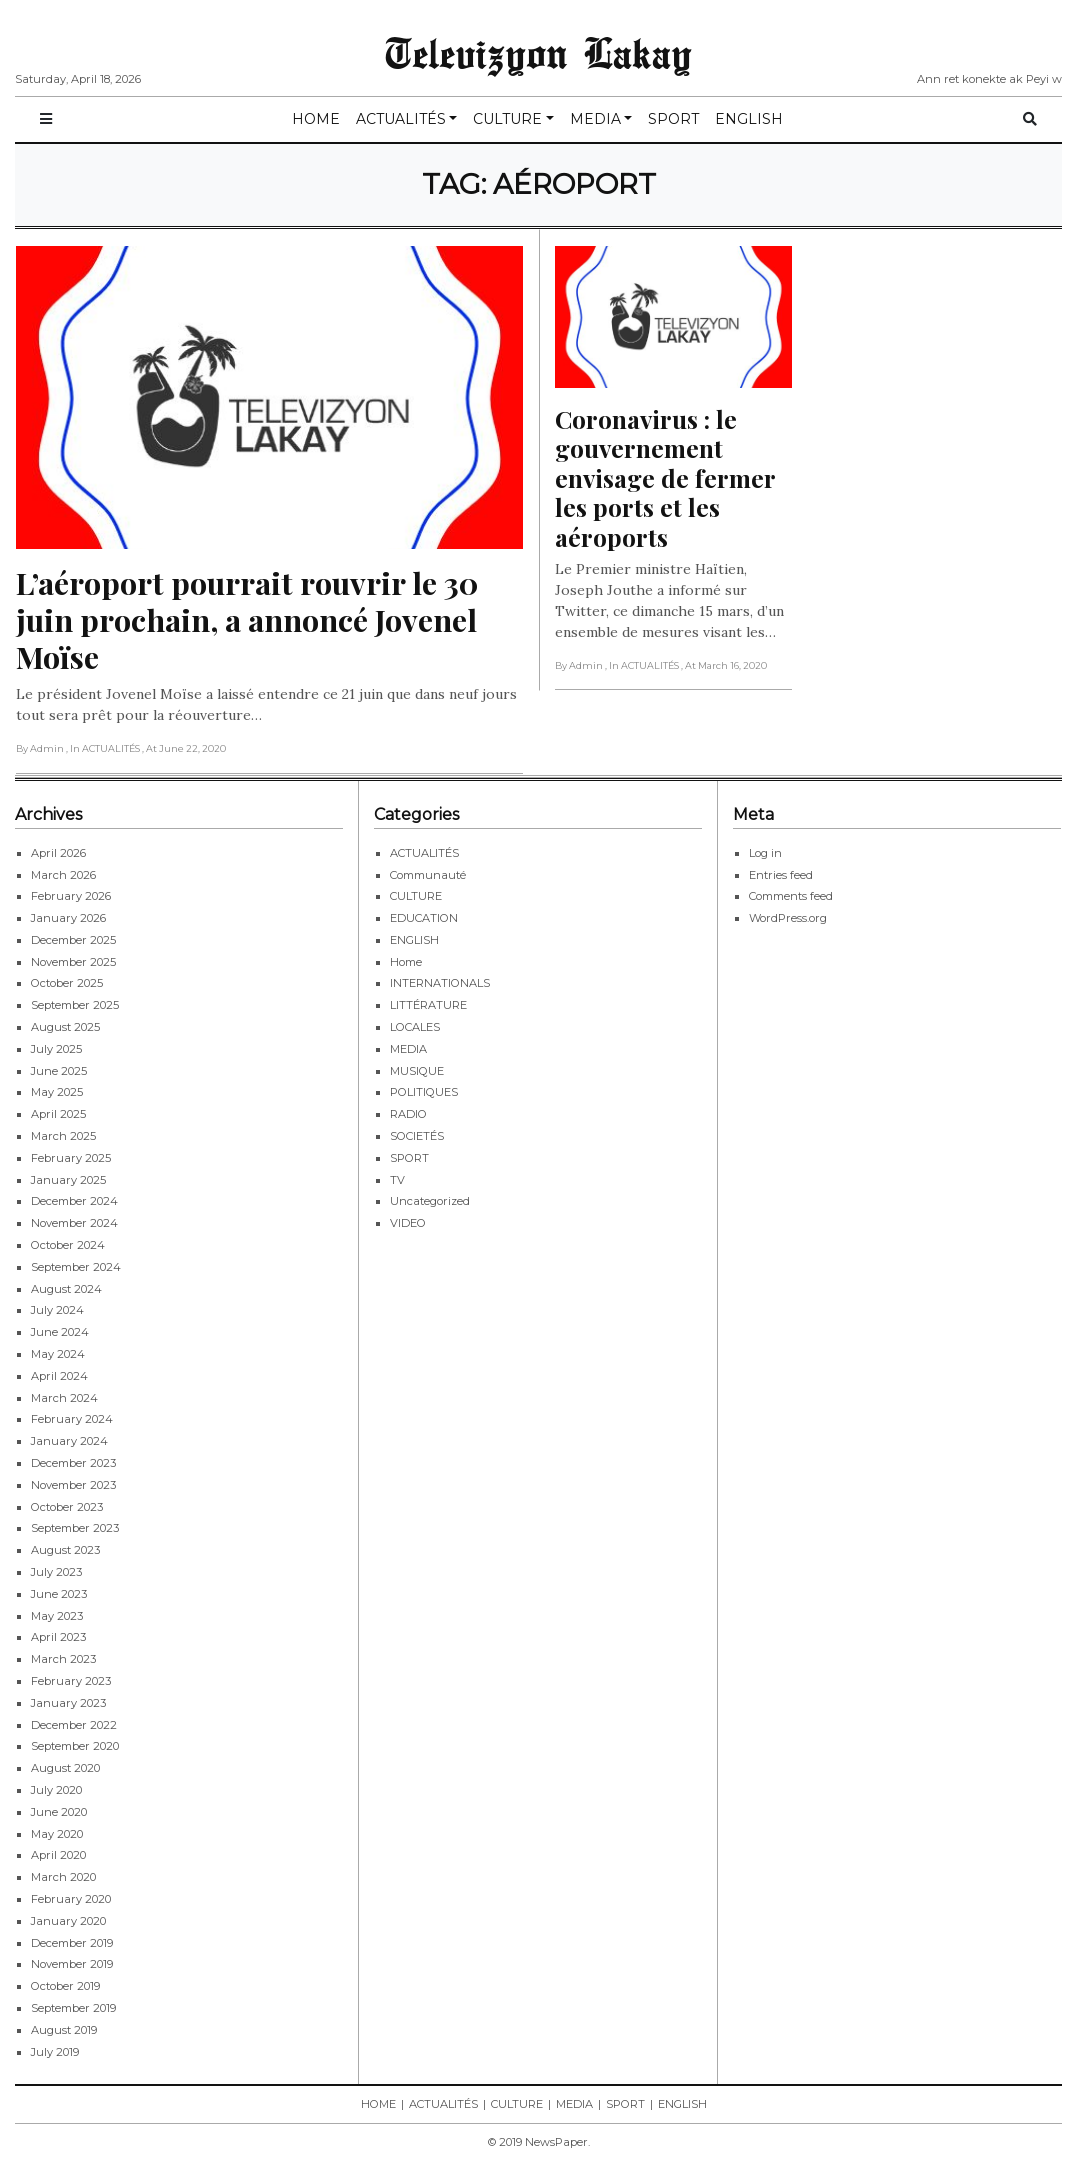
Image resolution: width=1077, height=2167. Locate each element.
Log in (765, 853)
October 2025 (67, 983)
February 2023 (71, 1681)
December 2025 (73, 940)
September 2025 (75, 1005)
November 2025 (73, 962)
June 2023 (59, 1594)
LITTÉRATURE (428, 1005)
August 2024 (66, 1289)
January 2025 (68, 1180)
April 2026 (58, 853)
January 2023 (68, 1703)
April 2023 (58, 1637)
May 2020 (57, 1834)
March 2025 (63, 1136)
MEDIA (595, 119)
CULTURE (507, 119)
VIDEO (408, 1223)
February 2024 (72, 1419)
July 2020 (56, 1790)
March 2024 (64, 1398)
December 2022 (74, 1725)
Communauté (428, 875)
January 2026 (68, 918)
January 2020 (68, 1921)
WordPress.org (788, 918)
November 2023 (73, 1485)
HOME (316, 119)
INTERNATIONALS (440, 983)
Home (406, 962)
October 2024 (68, 1245)
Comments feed (791, 896)
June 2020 (59, 1812)
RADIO (408, 1114)
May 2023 (57, 1616)
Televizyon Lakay (538, 52)
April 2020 (58, 1855)
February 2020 (71, 1899)
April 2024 (59, 1376)
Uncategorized (430, 1201)
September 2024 (76, 1267)
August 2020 (65, 1768)
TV (397, 1180)
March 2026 (63, 875)
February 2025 (71, 1158)
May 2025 (57, 1092)
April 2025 (58, 1114)
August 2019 (64, 2030)
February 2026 (71, 896)
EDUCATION (424, 918)
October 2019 (65, 1986)
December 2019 (72, 1943)
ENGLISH (749, 119)
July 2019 (55, 2052)
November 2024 (74, 1223)
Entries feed (781, 875)
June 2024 (60, 1332)
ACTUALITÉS (401, 119)
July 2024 (57, 1310)
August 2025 (65, 1027)
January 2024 (69, 1441)
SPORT (673, 119)
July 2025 (56, 1049)
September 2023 (75, 1528)
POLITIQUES (424, 1092)
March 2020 (63, 1877)
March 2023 (63, 1659)
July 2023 (56, 1572)
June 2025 (59, 1071)
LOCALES (415, 1027)
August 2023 (65, 1550)
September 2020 (75, 1746)
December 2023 (73, 1463)
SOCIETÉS (417, 1136)
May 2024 (58, 1354)
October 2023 (67, 1507)
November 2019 (72, 1964)
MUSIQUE (417, 1071)
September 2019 (73, 2008)
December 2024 (74, 1201)
